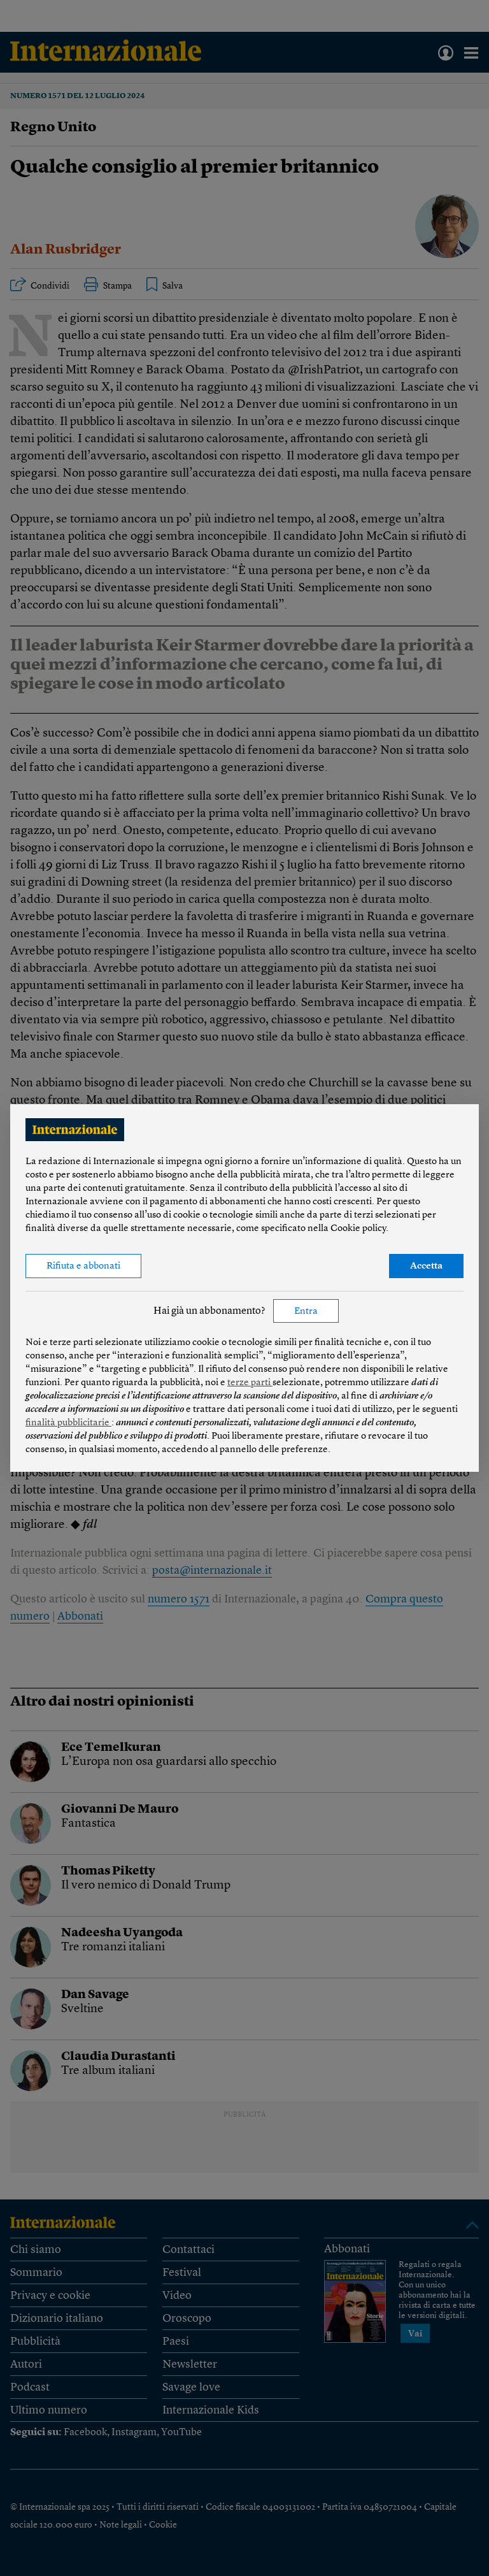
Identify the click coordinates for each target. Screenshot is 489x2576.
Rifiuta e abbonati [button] (83, 1266)
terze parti (250, 1383)
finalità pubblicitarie (68, 1423)
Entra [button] (306, 1311)
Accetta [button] (426, 1266)
